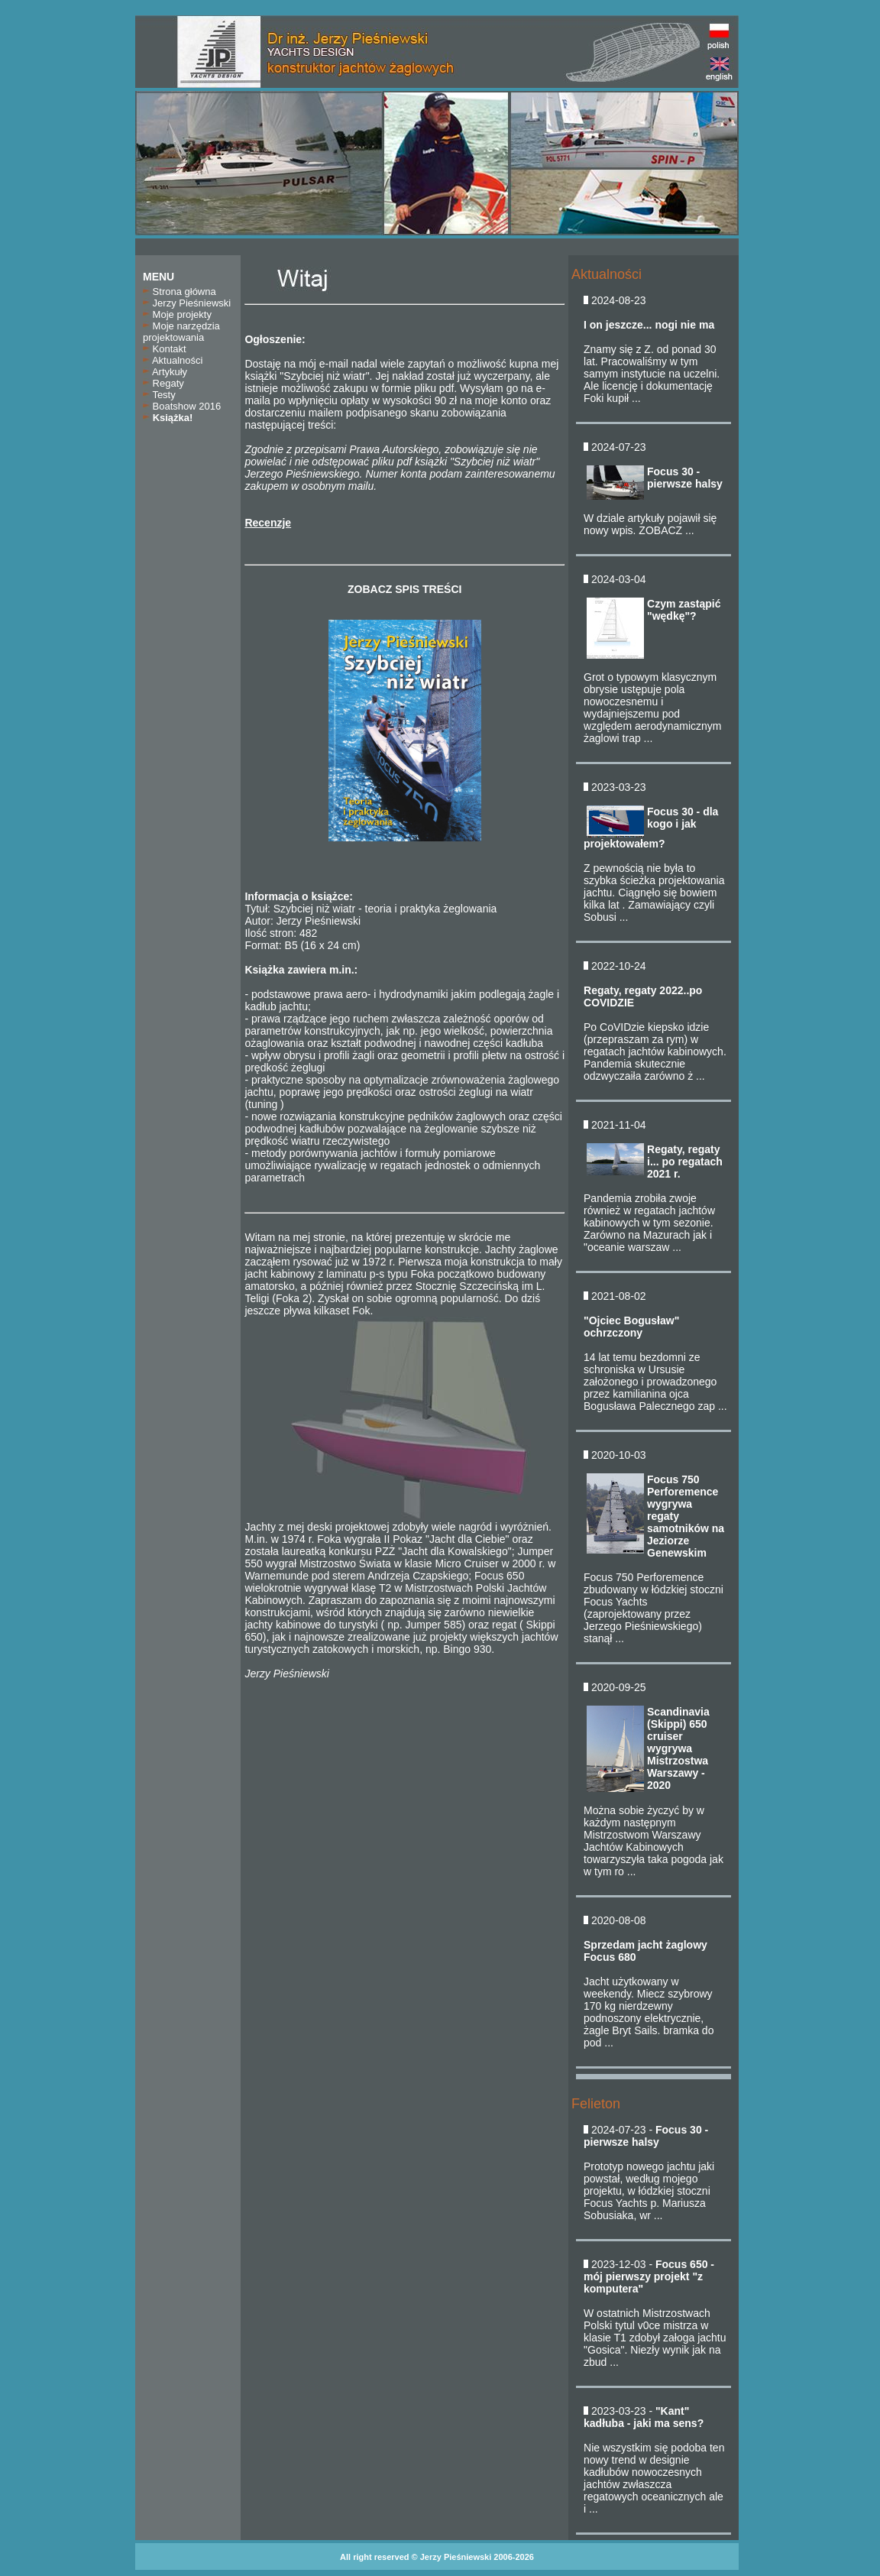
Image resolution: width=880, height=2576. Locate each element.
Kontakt (164, 349)
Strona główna (179, 291)
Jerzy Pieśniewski (187, 303)
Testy (159, 394)
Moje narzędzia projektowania (181, 331)
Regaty (163, 383)
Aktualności (172, 360)
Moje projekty (177, 314)
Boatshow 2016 (182, 406)
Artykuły (165, 371)
